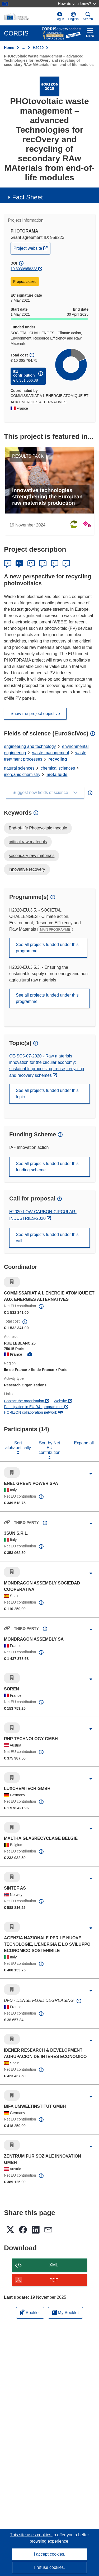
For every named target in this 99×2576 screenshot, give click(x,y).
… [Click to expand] (23, 48)
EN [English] (19, 563)
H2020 (38, 48)
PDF (54, 2280)
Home (9, 48)
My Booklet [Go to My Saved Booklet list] (65, 2312)
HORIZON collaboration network (33, 1412)
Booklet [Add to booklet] (30, 2312)
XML (53, 2265)
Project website (31, 248)
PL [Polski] (66, 563)
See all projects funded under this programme (47, 947)
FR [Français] (43, 563)
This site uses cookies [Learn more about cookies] (31, 2535)
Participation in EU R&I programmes (36, 1407)
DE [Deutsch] (8, 563)
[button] (73, 16)
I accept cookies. (49, 2554)
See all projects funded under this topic (47, 1093)
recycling (57, 759)
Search (88, 16)
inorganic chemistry (22, 774)
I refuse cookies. (49, 2567)
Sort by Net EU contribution (49, 1448)
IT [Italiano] (54, 563)
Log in (59, 16)
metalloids (56, 774)
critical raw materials (28, 842)
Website (63, 1401)
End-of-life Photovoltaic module (38, 828)
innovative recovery (27, 869)
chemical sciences (58, 768)
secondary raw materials (31, 855)
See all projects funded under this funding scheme (47, 1166)
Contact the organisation (26, 1401)
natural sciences (19, 768)
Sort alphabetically (18, 1445)
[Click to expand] (91, 1473)
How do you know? (77, 3)
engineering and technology (30, 746)
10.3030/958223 (24, 269)
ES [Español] (31, 563)
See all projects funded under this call (47, 1237)
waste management (50, 753)
